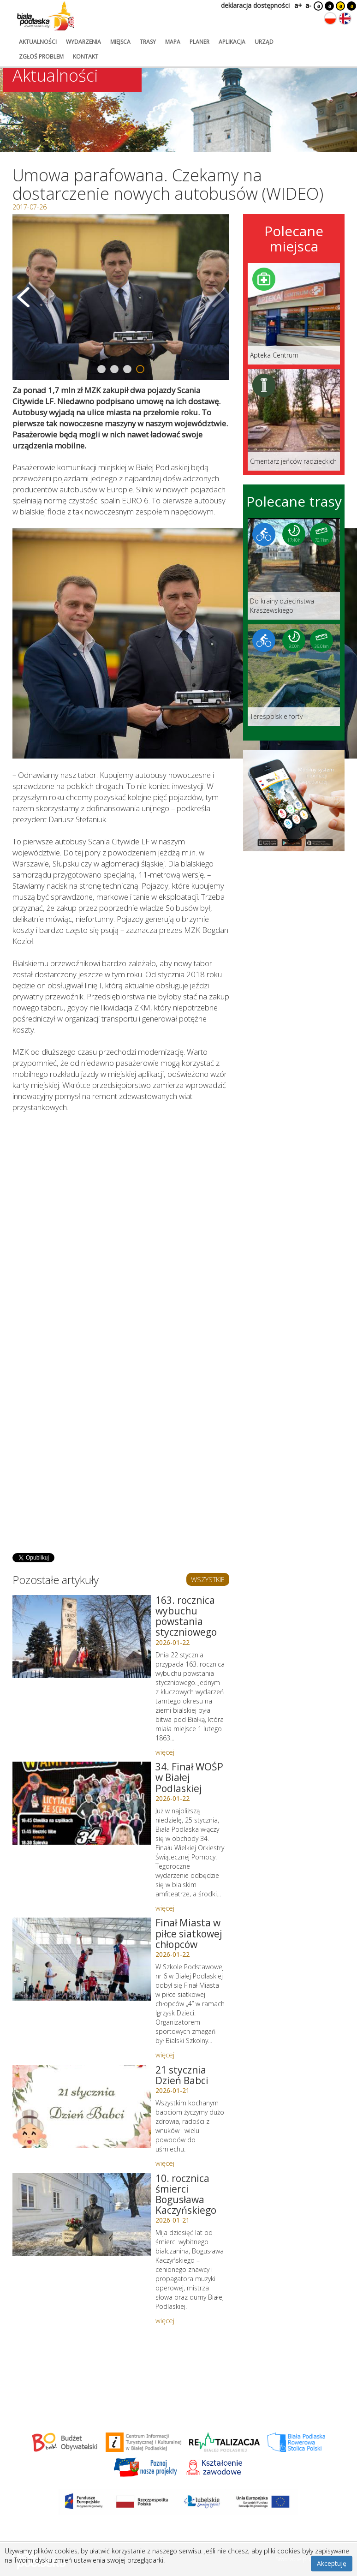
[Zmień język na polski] (330, 18)
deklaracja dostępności (255, 5)
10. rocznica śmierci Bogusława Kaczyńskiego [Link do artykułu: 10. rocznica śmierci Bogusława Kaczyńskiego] (185, 2194)
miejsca (120, 42)
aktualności (38, 42)
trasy (148, 42)
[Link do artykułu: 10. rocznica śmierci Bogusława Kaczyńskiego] (81, 2214)
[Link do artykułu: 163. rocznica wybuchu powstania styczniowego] (81, 1636)
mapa (172, 42)
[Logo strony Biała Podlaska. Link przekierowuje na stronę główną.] (45, 16)
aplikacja (232, 42)
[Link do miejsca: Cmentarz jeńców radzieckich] (294, 420)
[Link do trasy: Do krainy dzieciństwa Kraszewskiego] (294, 569)
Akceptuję (331, 2563)
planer (199, 42)
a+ (297, 5)
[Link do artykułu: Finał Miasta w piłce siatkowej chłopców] (81, 1959)
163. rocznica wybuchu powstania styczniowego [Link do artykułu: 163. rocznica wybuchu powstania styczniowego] (186, 1616)
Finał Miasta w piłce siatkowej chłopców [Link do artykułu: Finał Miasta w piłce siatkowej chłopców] (188, 1933)
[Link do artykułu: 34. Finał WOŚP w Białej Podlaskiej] (81, 1803)
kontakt (85, 56)
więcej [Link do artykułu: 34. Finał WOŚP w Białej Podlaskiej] (164, 1908)
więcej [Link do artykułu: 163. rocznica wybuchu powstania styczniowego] (164, 1752)
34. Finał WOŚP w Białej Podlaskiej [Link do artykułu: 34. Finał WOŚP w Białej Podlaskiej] (189, 1777)
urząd (264, 42)
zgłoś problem (41, 56)
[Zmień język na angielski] (345, 18)
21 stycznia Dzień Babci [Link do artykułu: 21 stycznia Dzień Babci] (181, 2075)
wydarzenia (83, 42)
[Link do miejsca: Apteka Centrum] (294, 314)
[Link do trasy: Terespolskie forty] (294, 675)
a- (308, 5)
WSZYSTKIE (208, 1579)
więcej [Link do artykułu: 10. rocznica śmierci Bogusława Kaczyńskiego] (164, 2320)
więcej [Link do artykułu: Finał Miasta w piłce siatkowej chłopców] (164, 2054)
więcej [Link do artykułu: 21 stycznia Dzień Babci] (164, 2163)
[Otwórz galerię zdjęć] (120, 297)
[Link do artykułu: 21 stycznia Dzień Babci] (81, 2106)
